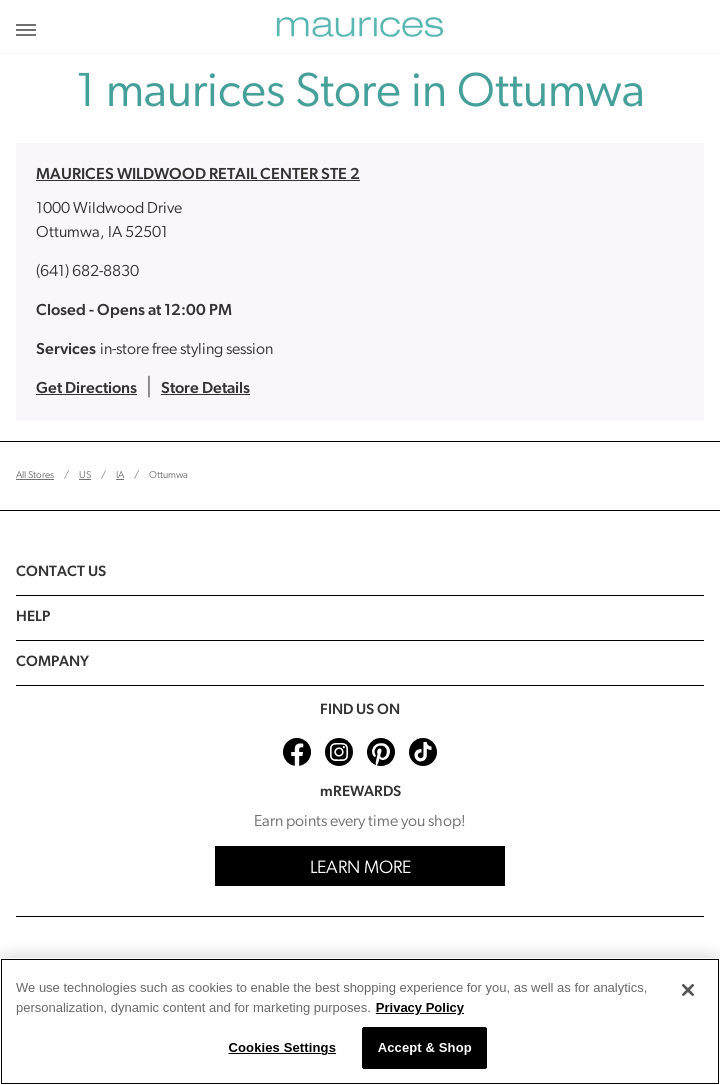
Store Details (205, 389)
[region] (360, 1021)
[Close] (688, 990)
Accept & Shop (425, 1047)
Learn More (360, 868)
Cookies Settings (282, 1047)
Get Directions (86, 389)
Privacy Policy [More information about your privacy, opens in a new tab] (420, 1007)
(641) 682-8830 (87, 272)
